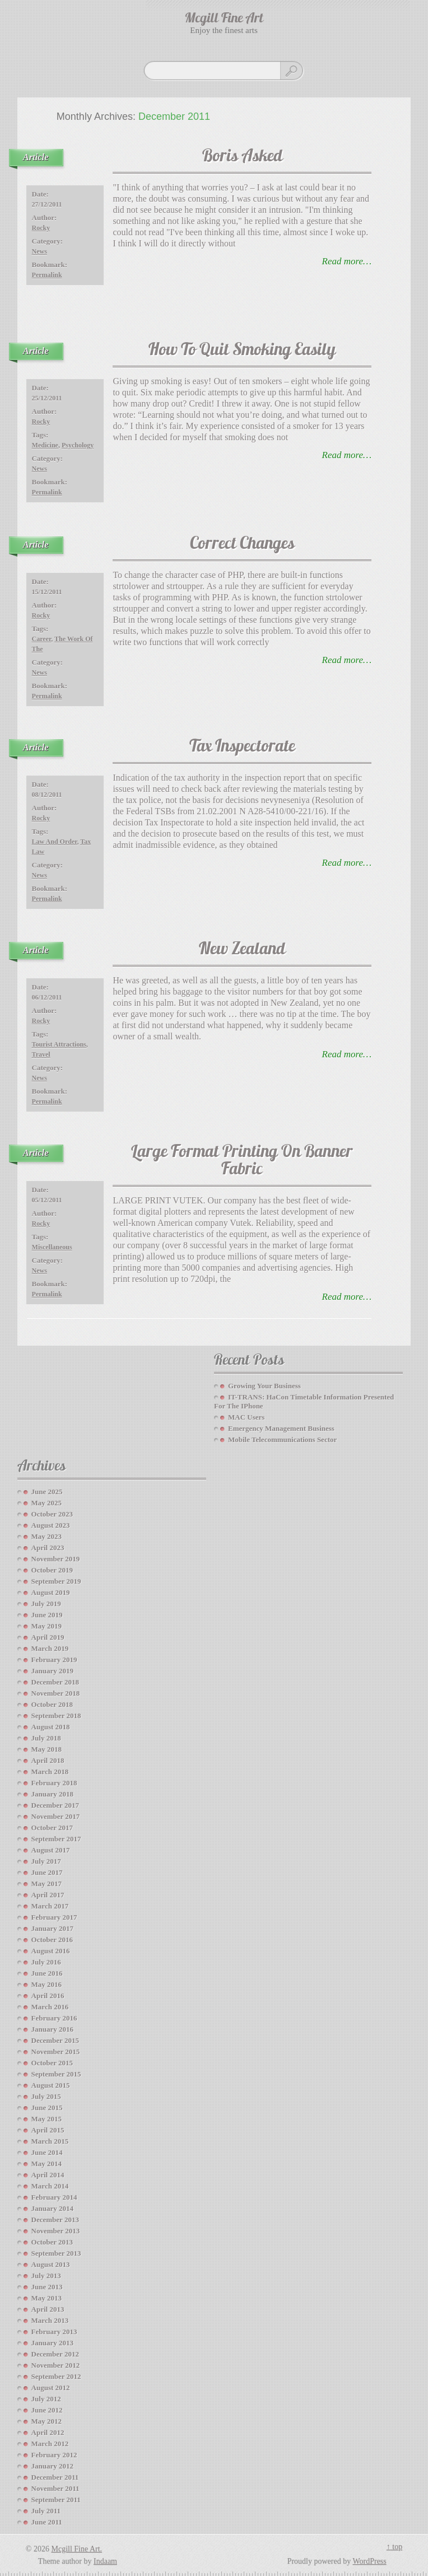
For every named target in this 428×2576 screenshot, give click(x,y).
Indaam (105, 2561)
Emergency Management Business (281, 1428)
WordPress (369, 2561)
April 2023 (47, 1547)
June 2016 (47, 1973)
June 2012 (47, 2410)
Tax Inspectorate (242, 747)
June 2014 (47, 2152)
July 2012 (46, 2399)
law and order (54, 842)
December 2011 (55, 2477)
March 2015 (50, 2141)
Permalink (47, 275)
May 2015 (46, 2119)
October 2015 (52, 2063)
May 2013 (46, 2298)
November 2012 (55, 2365)
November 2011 (55, 2488)
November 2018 (55, 1693)
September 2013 (56, 2253)
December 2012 (55, 2354)
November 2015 (55, 2051)
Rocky (41, 228)
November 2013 (55, 2231)
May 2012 (46, 2421)
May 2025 (46, 1503)
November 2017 (55, 1816)
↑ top (394, 2546)
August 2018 (50, 1727)
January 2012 (52, 2466)
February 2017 (54, 1917)
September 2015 (56, 2074)
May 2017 (46, 1883)
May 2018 (46, 1749)
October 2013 (52, 2242)
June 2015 (47, 2107)
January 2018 (52, 1794)
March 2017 (50, 1906)
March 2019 (50, 1648)
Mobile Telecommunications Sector (282, 1439)
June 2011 (46, 2522)
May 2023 (46, 1536)
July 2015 (46, 2096)
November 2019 (55, 1559)
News (39, 251)
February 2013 (54, 2331)
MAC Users (246, 1417)
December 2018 (55, 1682)
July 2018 (46, 1738)
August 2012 (50, 2387)
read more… (347, 261)
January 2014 (52, 2208)
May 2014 (46, 2163)
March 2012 (50, 2443)
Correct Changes (242, 544)
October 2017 (52, 1827)
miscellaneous (52, 1247)
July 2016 (46, 1962)
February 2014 (54, 2197)
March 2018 (50, 1771)
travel (41, 1054)
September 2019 (56, 1581)
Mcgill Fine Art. (76, 2549)
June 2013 (47, 2287)
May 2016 (46, 1984)
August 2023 (50, 1525)
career (42, 639)
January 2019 (52, 1671)
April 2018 (47, 1760)
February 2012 (54, 2455)
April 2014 (47, 2175)
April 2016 (47, 1995)
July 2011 (46, 2511)
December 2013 (55, 2219)
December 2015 (55, 2040)
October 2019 (52, 1570)
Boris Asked (242, 157)
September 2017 (56, 1839)
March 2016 (50, 2007)
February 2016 (54, 2018)
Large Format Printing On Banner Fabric (242, 1161)
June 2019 (47, 1615)
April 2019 (47, 1637)
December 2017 (55, 1805)
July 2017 (46, 1861)
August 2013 (50, 2264)
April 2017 (47, 1895)
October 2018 (52, 1704)
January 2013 (52, 2343)
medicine (45, 445)
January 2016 (52, 2029)
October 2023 (52, 1514)
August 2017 (50, 1850)
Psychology (78, 445)
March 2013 (50, 2320)
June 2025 (47, 1491)
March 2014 (50, 2186)
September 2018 (56, 1715)
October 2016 (52, 1939)
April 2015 (47, 2130)
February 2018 (54, 1783)
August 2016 (50, 1951)
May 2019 (46, 1626)
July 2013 (46, 2275)
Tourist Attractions (59, 1044)
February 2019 (54, 1659)
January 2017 (52, 1928)
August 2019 (50, 1592)
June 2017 (47, 1872)
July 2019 (46, 1603)
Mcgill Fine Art (224, 19)
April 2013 (47, 2309)
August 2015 (50, 2085)
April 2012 (47, 2432)
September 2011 (56, 2499)
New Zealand (242, 950)
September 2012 (56, 2376)
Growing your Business (264, 1386)
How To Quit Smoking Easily (242, 351)
